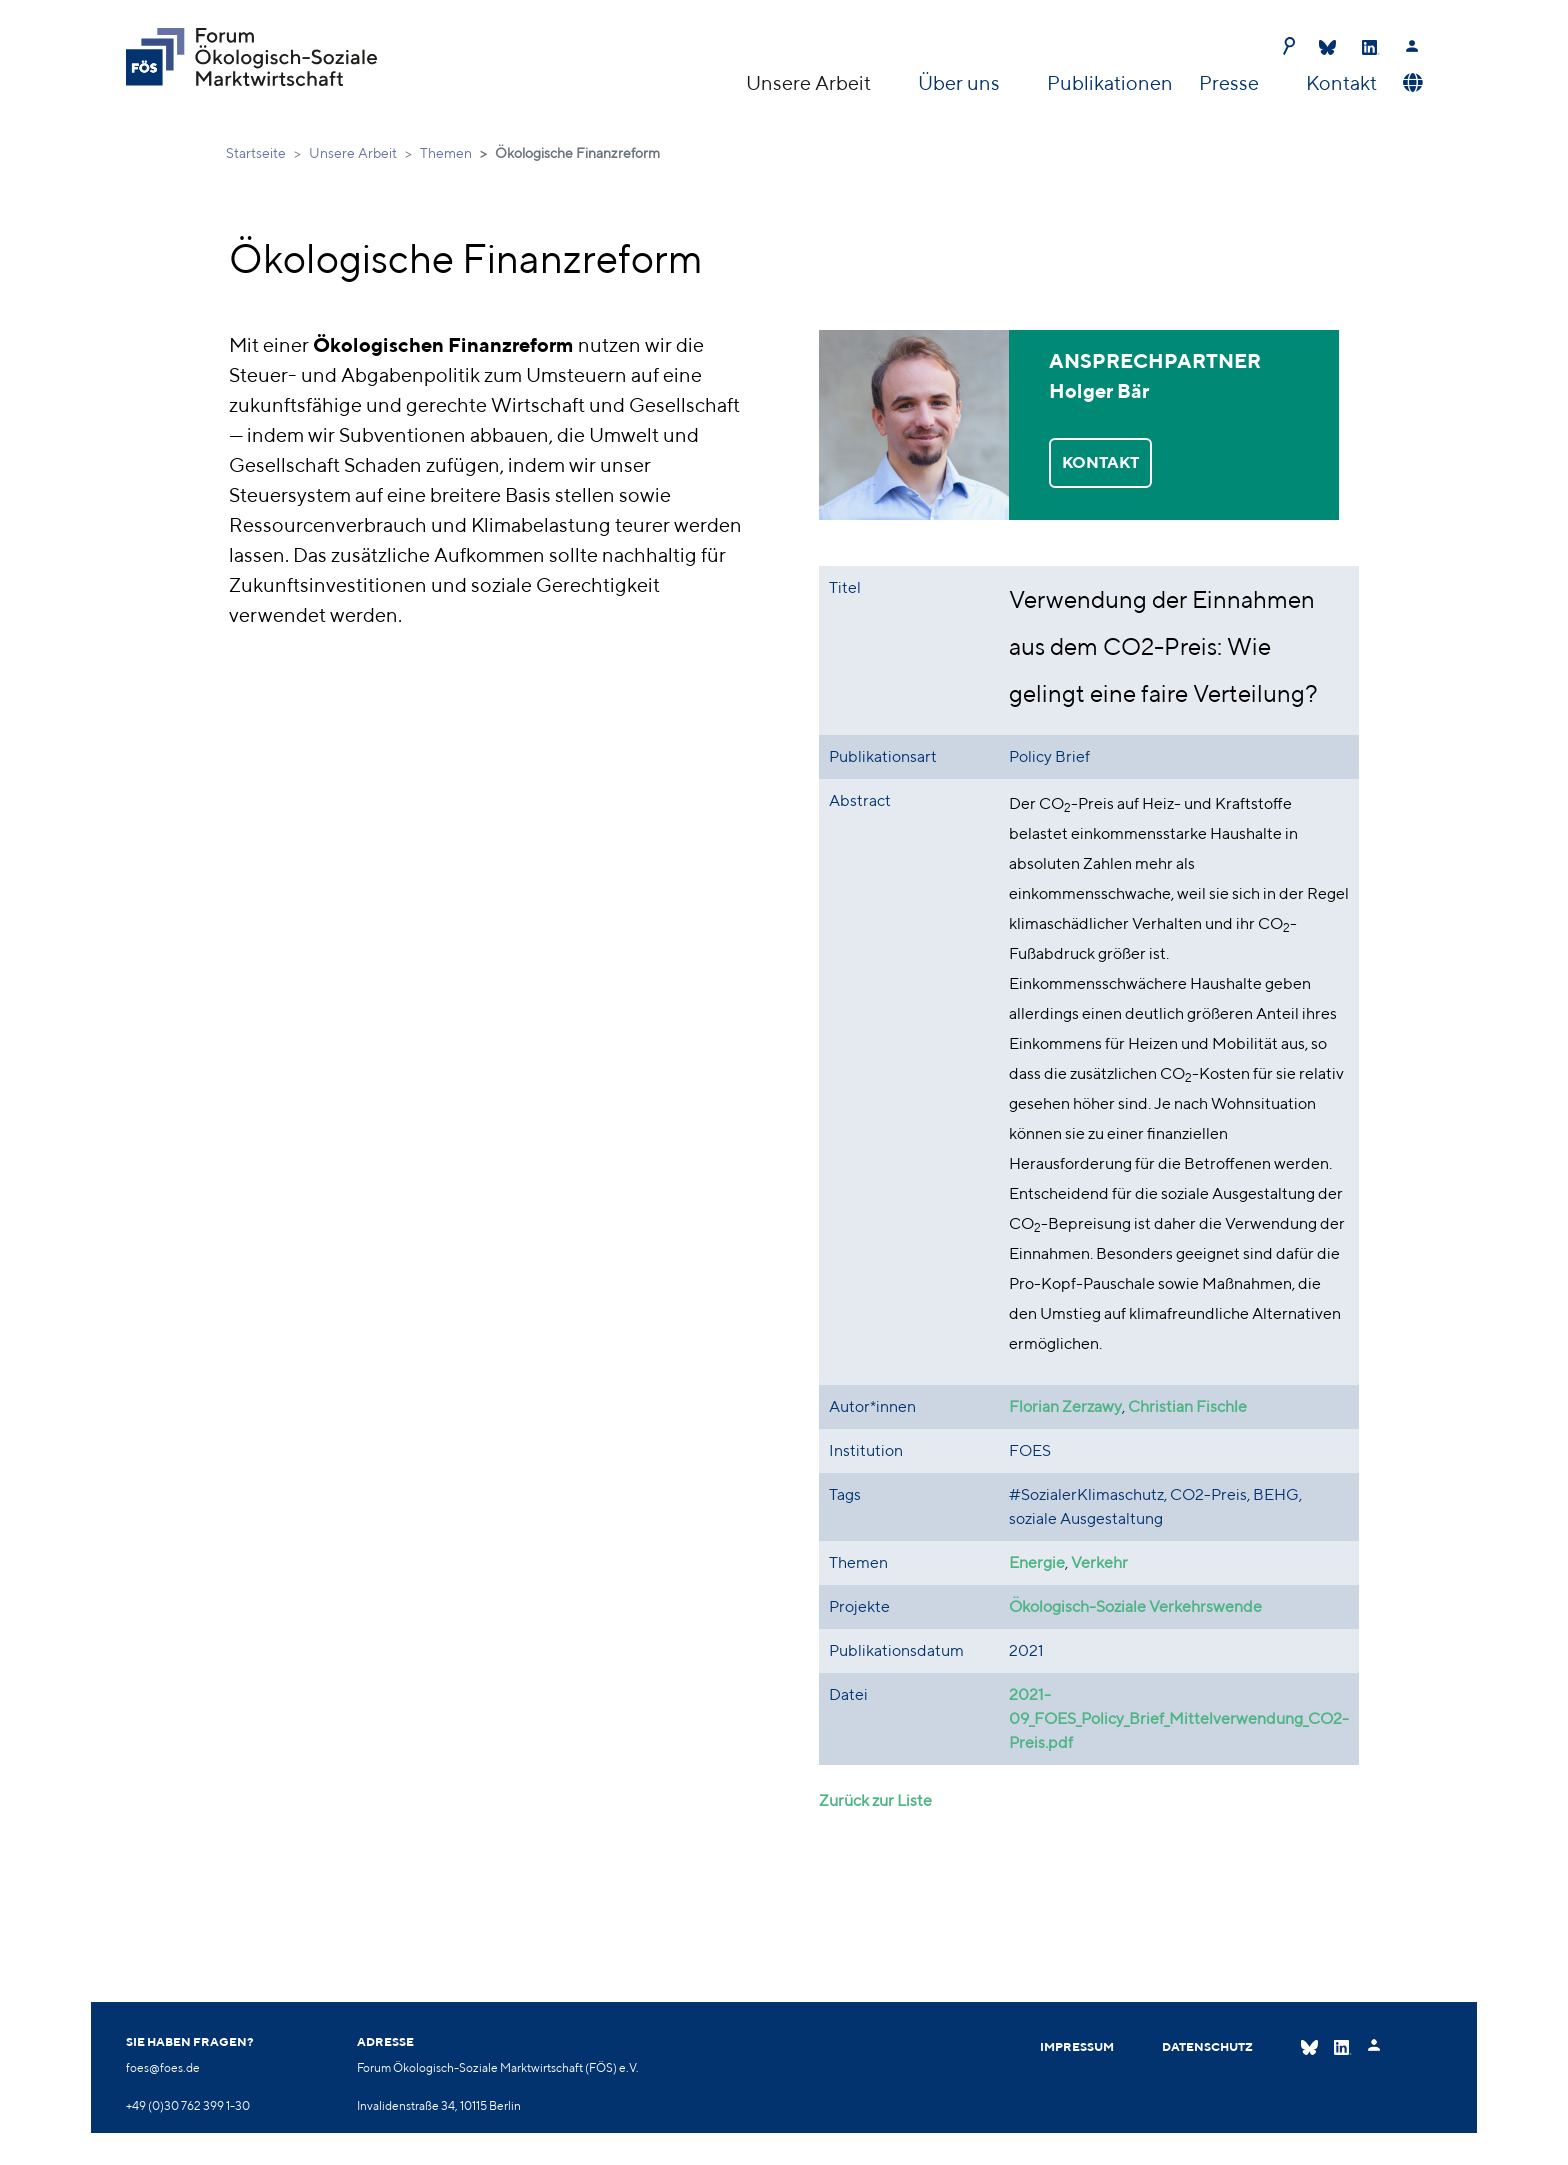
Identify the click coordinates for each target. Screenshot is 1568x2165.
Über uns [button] (961, 82)
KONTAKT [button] (1100, 462)
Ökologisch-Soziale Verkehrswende (1135, 1606)
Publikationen (1110, 82)
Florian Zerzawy (1065, 1406)
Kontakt (1341, 82)
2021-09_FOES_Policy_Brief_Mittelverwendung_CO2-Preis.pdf (1179, 1718)
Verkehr (1099, 1562)
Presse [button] (1231, 82)
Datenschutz (1207, 2046)
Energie (1037, 1562)
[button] (1410, 83)
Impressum (1077, 2046)
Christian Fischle (1187, 1406)
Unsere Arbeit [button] (810, 82)
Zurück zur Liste (875, 1800)
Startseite (256, 153)
